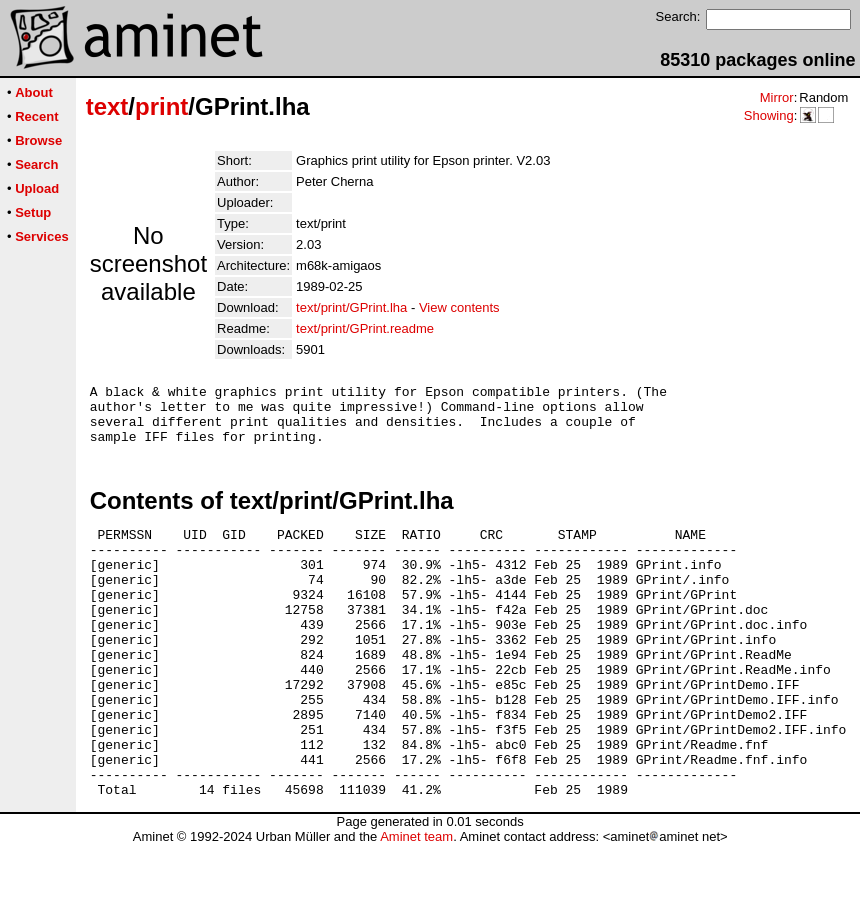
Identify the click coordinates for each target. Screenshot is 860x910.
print (161, 106)
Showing (769, 115)
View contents (459, 307)
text (107, 106)
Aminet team (416, 902)
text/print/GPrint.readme (365, 328)
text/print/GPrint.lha (351, 307)
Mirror (777, 97)
